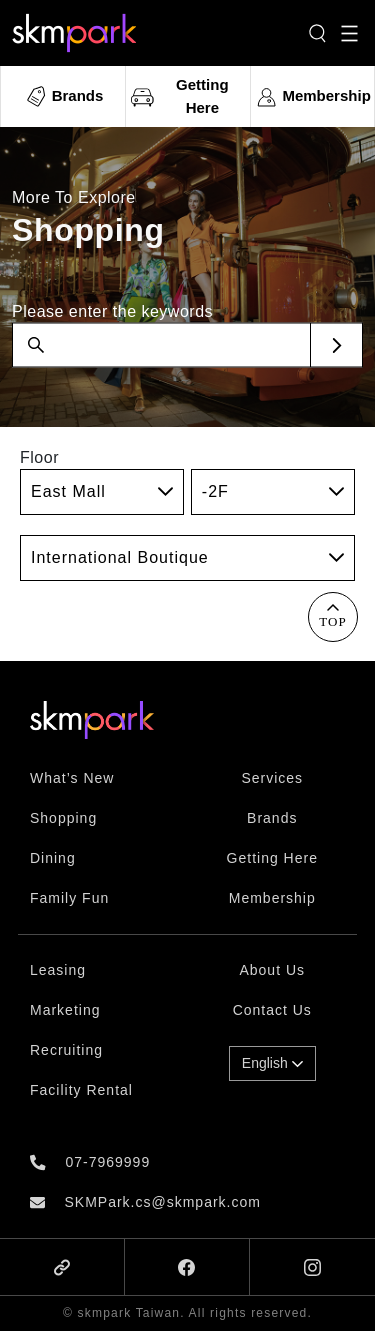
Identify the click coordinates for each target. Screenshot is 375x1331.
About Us (272, 970)
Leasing (58, 970)
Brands (272, 818)
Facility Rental (81, 1090)
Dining (53, 858)
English (272, 1063)
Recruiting (66, 1050)
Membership (272, 898)
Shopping (63, 818)
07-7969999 (107, 1162)
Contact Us (272, 1010)
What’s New (72, 778)
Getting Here (272, 858)
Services (272, 778)
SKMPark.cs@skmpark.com (162, 1202)
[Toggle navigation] (349, 33)
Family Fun (69, 898)
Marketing (65, 1010)
